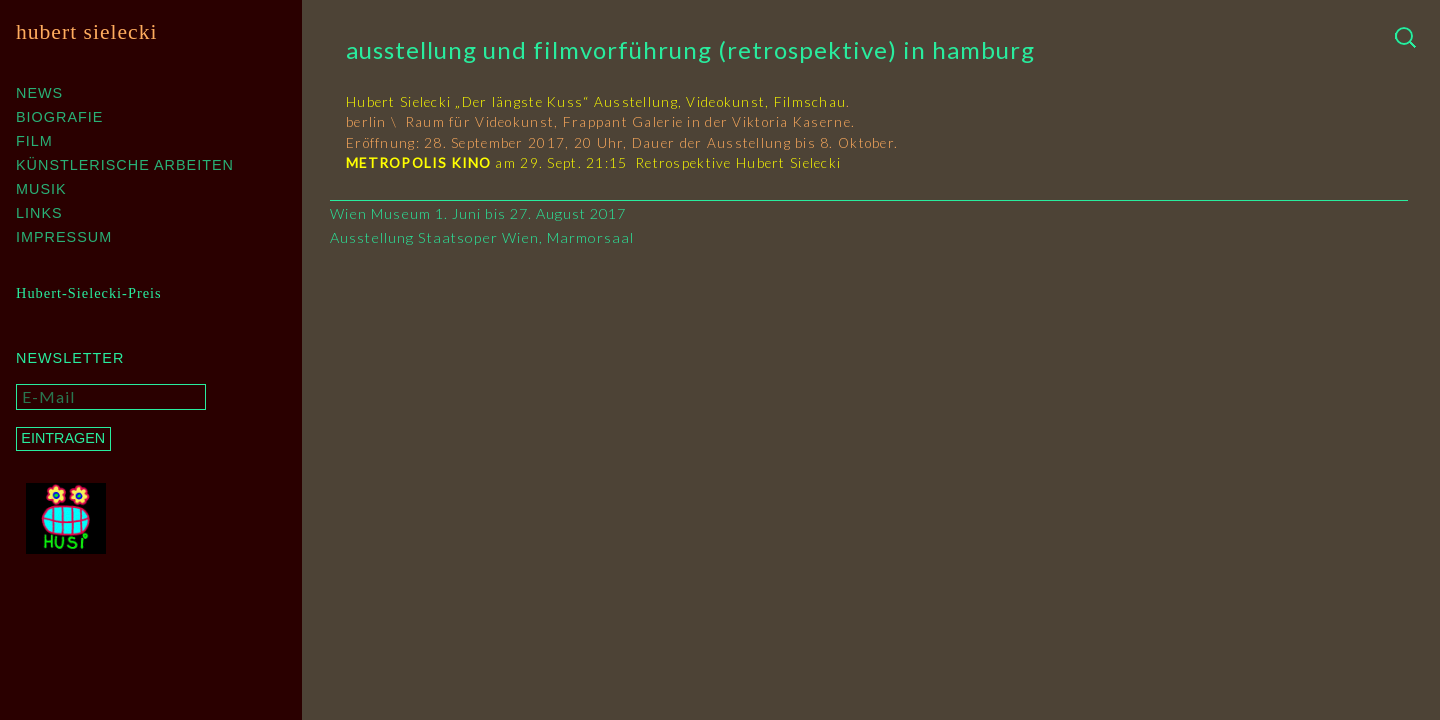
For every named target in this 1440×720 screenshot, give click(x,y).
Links (39, 213)
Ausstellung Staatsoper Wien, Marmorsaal (482, 237)
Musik (41, 189)
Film (34, 141)
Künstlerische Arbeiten (125, 165)
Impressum (64, 237)
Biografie (59, 117)
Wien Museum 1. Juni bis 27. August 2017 (478, 213)
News (39, 93)
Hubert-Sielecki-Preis (89, 293)
